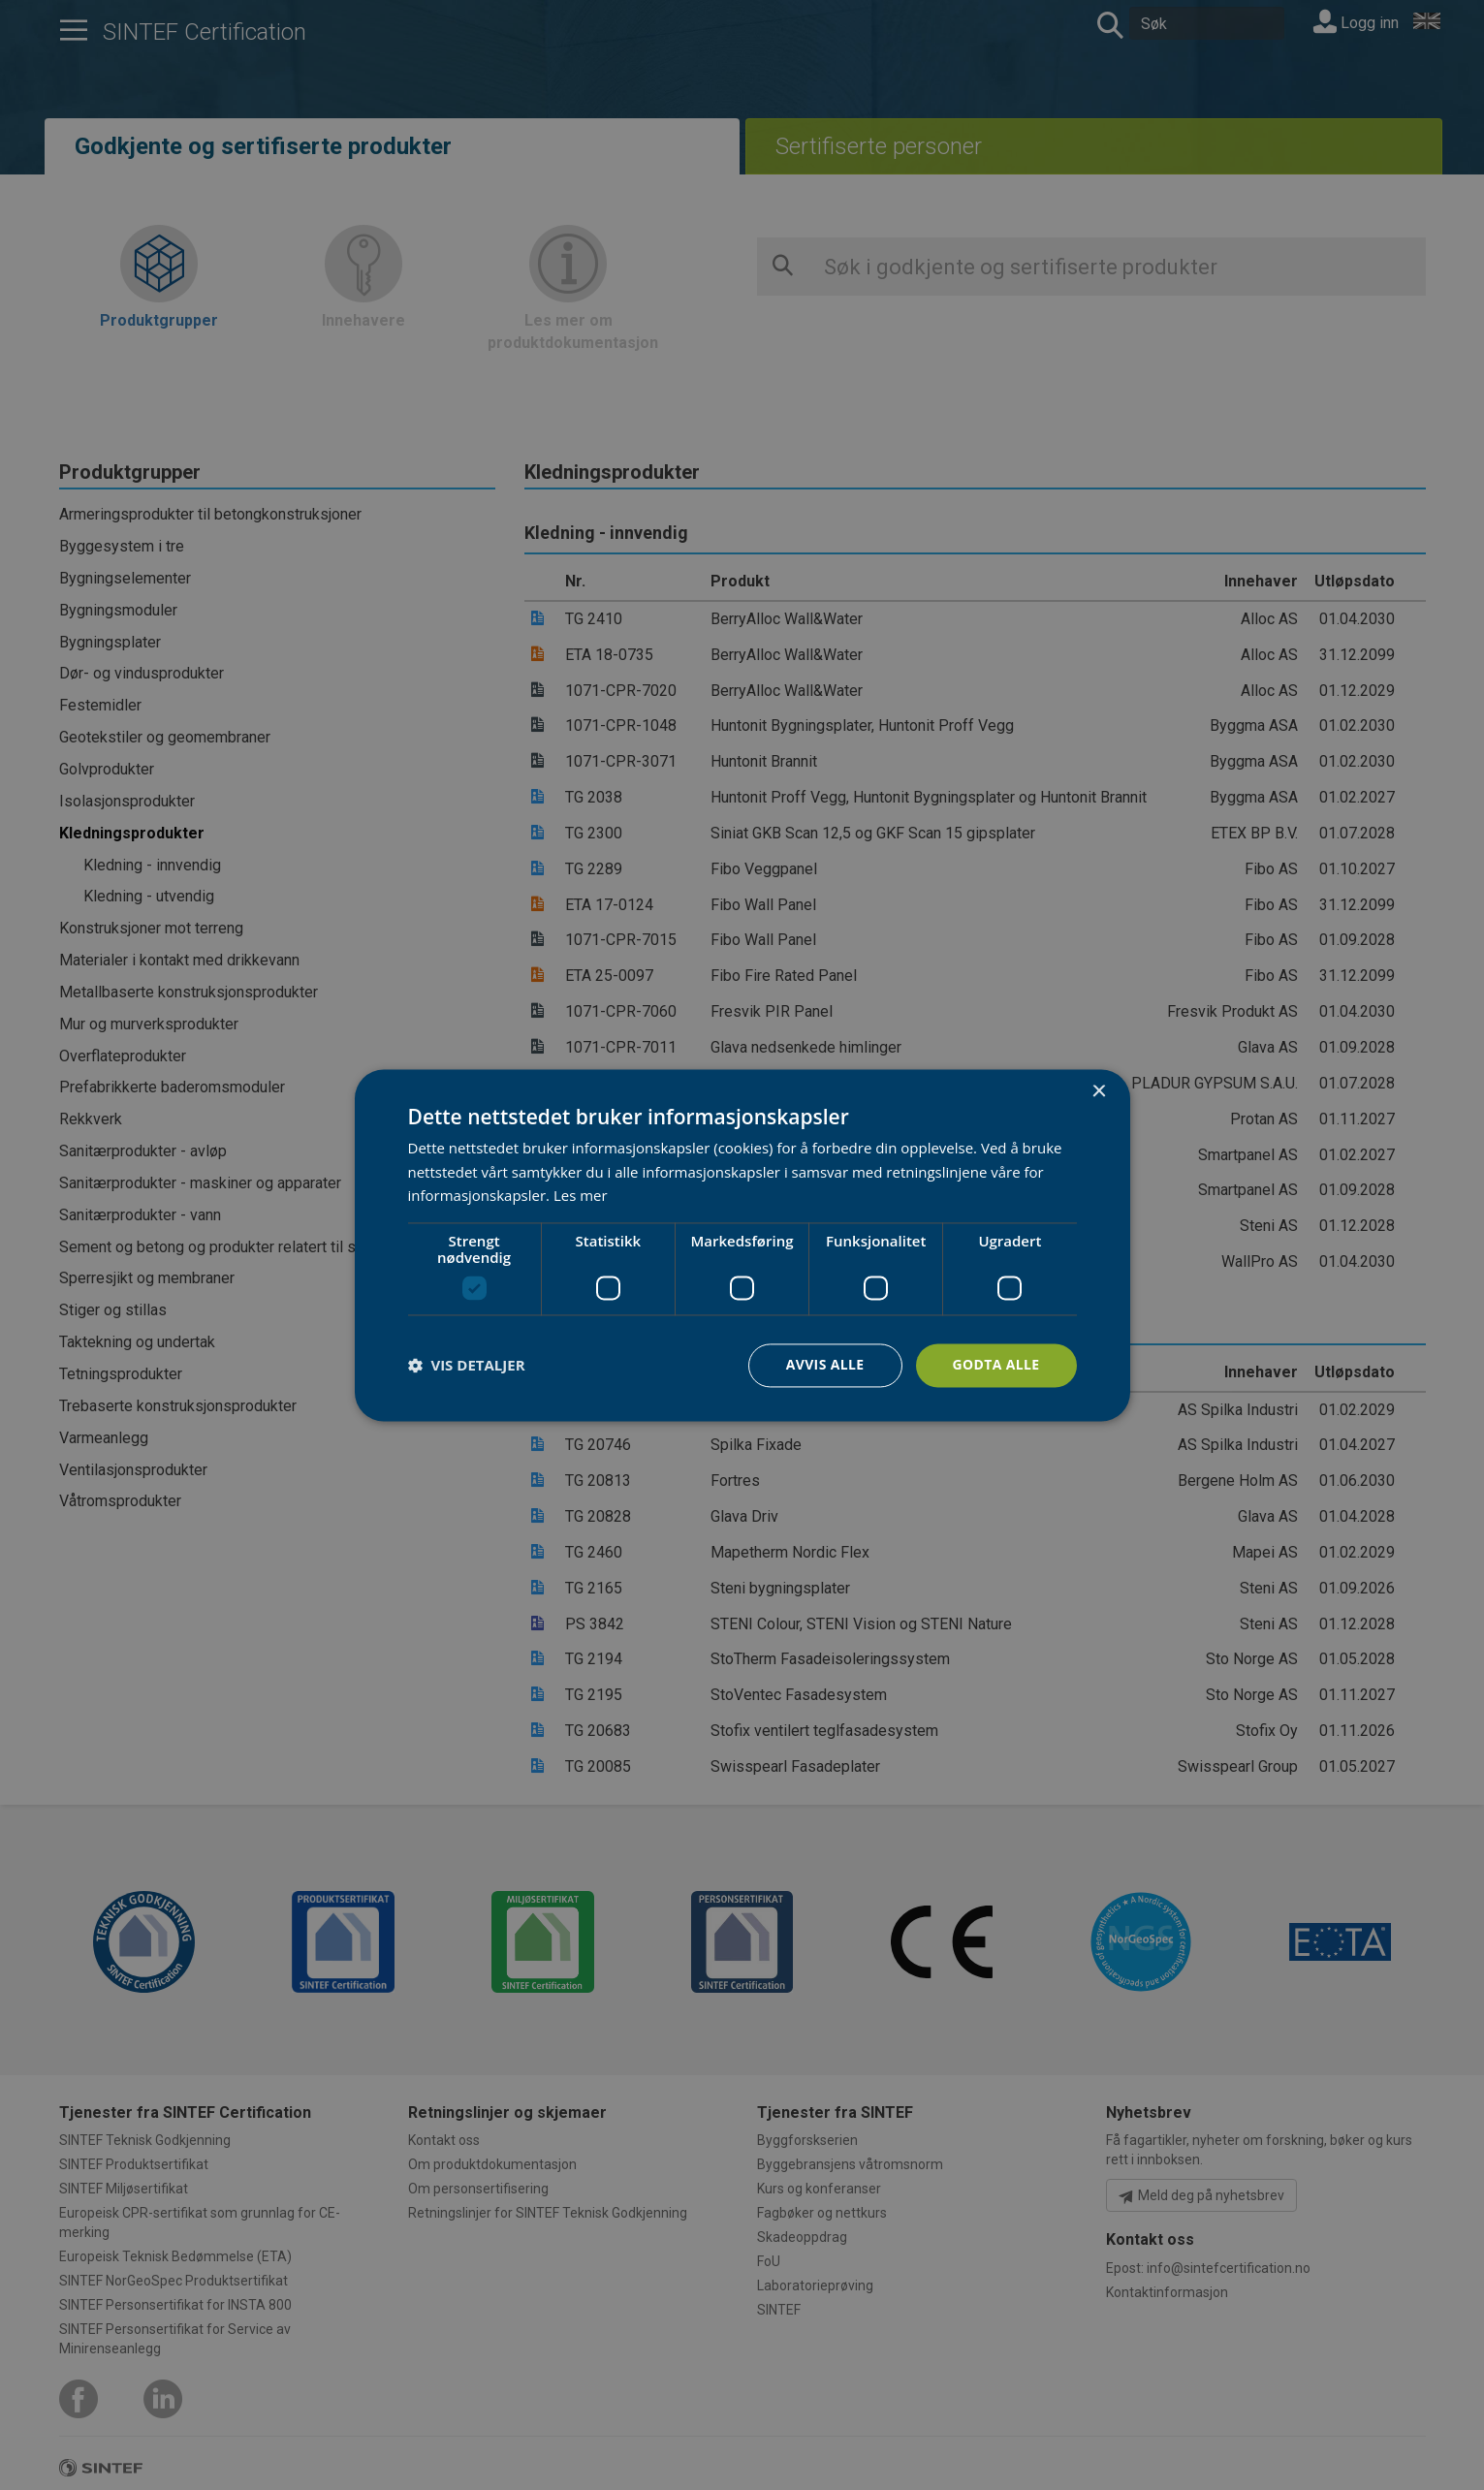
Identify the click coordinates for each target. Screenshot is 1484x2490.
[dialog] (742, 1245)
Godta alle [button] (995, 1364)
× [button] (1098, 1092)
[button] (466, 1365)
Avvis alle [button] (824, 1364)
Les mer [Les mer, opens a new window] (580, 1196)
